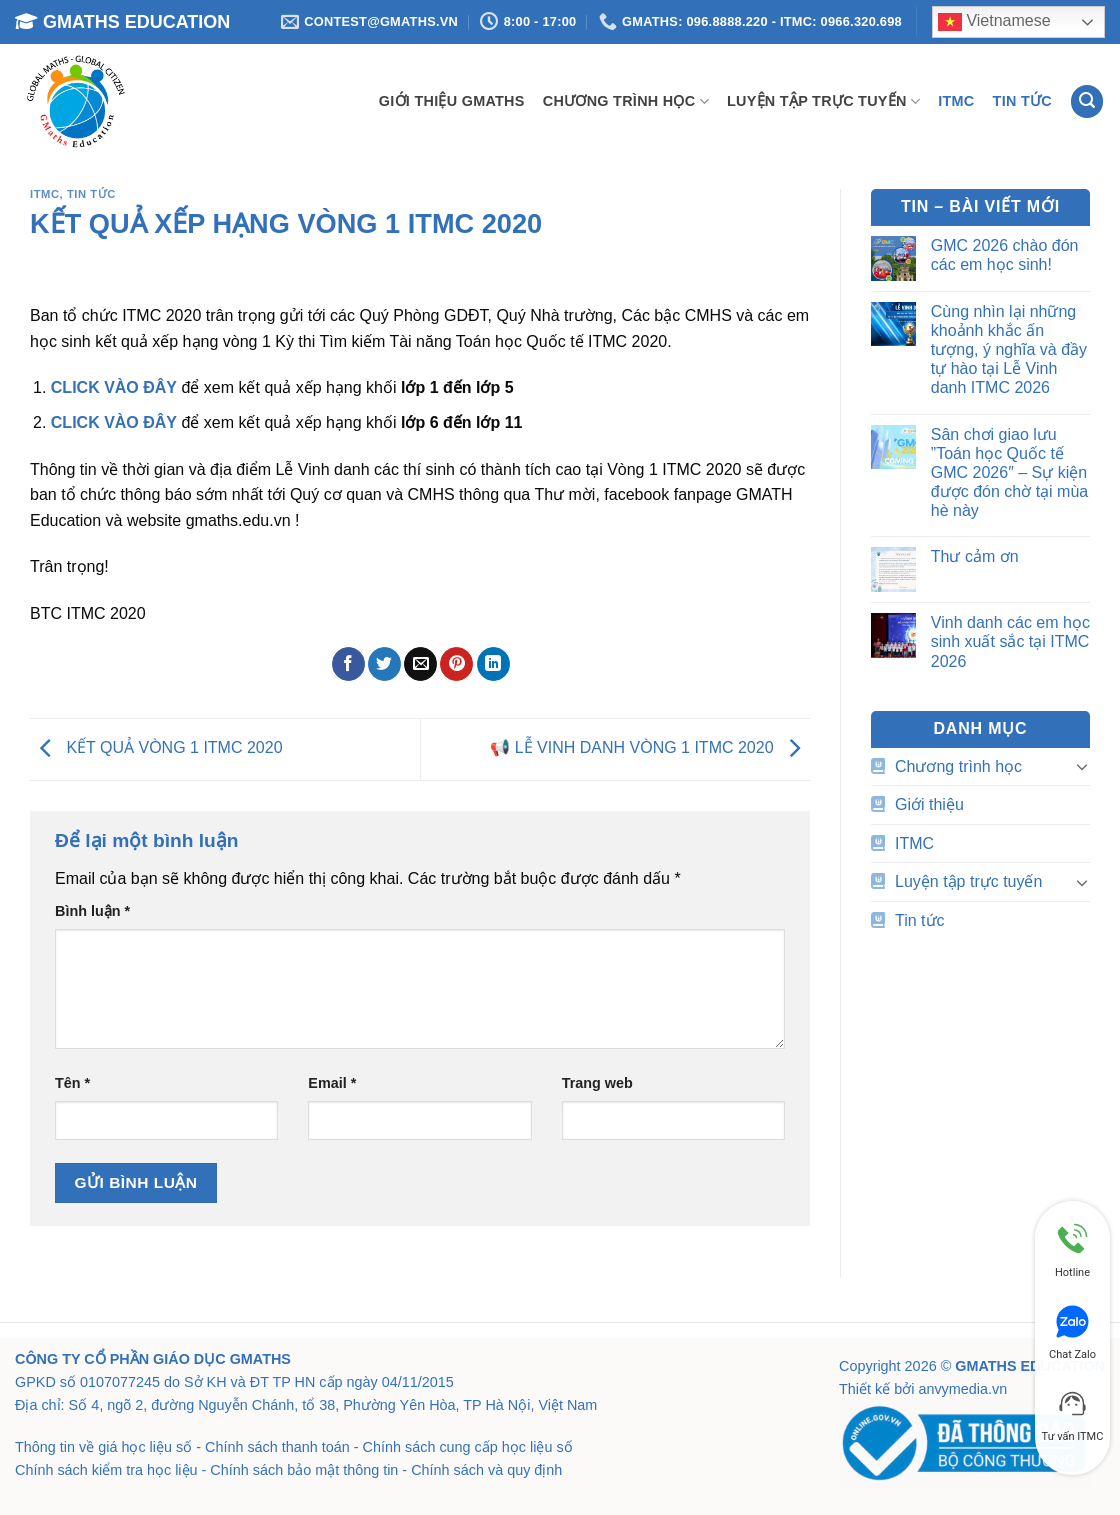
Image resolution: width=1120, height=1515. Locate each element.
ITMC (956, 101)
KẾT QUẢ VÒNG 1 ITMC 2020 (156, 748)
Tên (72, 1083)
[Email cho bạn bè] (420, 664)
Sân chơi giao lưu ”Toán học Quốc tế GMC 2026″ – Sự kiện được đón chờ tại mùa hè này (1009, 473)
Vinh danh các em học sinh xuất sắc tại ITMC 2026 (1010, 641)
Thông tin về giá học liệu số (103, 1447)
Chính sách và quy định (486, 1470)
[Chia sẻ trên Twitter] (384, 664)
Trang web (597, 1083)
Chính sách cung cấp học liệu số (468, 1447)
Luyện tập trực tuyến (823, 101)
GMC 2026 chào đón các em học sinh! (1005, 255)
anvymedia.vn (962, 1389)
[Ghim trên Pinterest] (456, 664)
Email (332, 1083)
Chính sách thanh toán (277, 1447)
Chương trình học (626, 101)
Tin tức (1022, 101)
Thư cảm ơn (975, 556)
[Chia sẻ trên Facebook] (348, 664)
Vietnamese (994, 22)
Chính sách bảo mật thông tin (304, 1470)
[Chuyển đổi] (1082, 766)
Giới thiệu (929, 804)
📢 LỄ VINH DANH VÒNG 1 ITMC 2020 (650, 748)
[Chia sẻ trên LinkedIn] (493, 664)
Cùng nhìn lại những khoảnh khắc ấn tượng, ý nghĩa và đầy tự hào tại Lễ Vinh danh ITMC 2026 (1009, 350)
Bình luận (92, 911)
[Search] (1087, 101)
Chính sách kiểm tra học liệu (106, 1470)
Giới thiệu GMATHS (452, 101)
